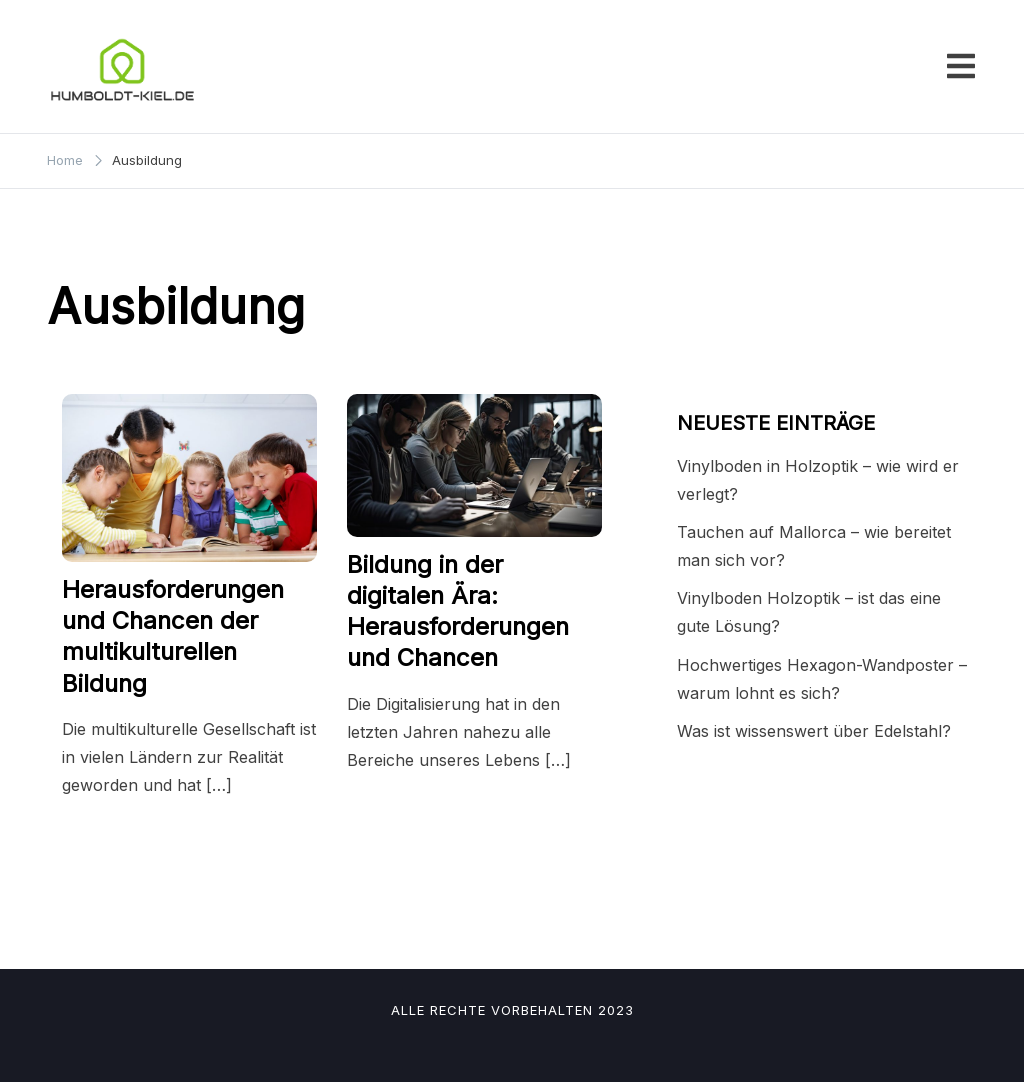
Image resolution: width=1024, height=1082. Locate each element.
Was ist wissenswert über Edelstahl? (814, 731)
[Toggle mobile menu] (961, 66)
